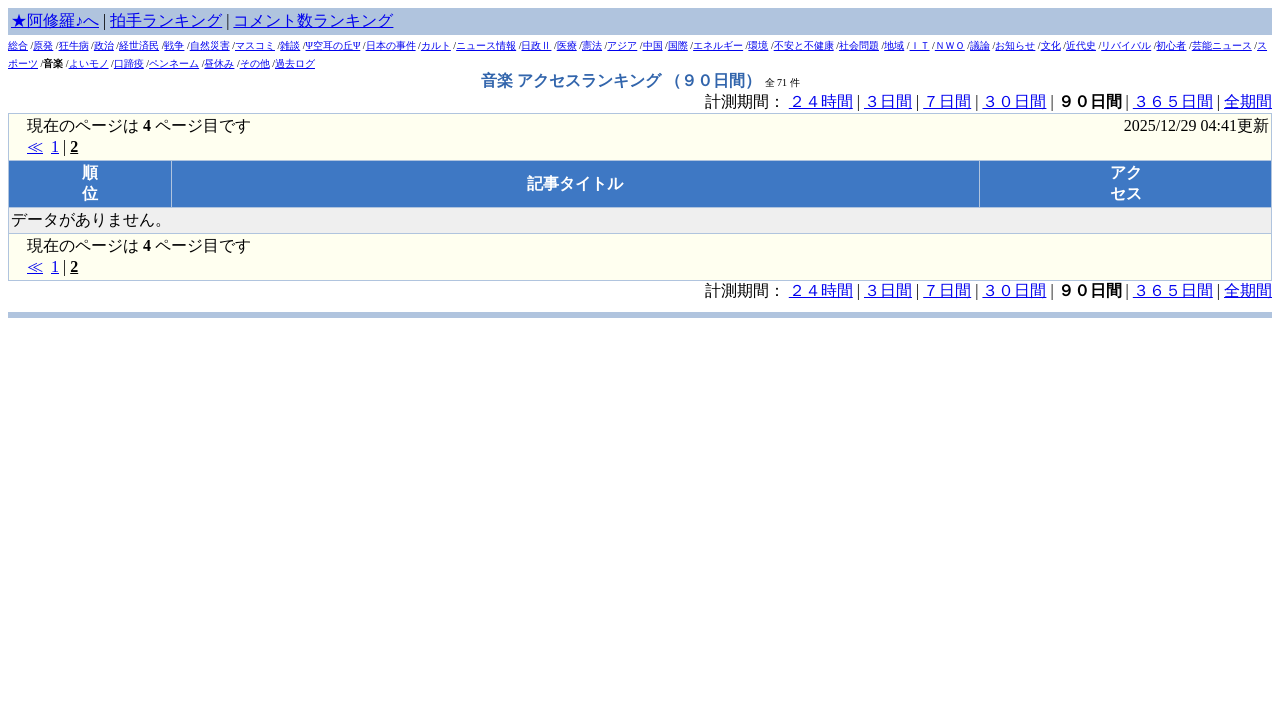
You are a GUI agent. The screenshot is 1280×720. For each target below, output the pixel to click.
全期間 (1248, 101)
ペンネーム (174, 63)
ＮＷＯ (950, 45)
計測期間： (747, 290)
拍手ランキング (166, 20)
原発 (43, 45)
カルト (436, 45)
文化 (1051, 45)
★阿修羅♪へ (55, 20)
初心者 (1171, 45)
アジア (622, 45)
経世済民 (139, 45)
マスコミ (255, 45)
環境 (758, 45)
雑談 (290, 45)
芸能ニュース (1222, 45)
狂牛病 (74, 45)
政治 (104, 45)
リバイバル (1126, 45)
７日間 (947, 101)
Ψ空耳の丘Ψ (333, 45)
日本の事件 (391, 45)
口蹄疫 (129, 63)
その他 (255, 63)
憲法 (592, 45)
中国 (653, 45)
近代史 (1081, 45)
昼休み (219, 63)
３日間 (888, 101)
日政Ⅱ (536, 45)
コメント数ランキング (313, 20)
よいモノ (89, 63)
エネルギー (718, 45)
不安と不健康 (804, 45)
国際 (678, 45)
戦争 (174, 45)
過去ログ (295, 63)
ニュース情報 (486, 45)
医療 (567, 45)
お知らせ (1015, 45)
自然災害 (210, 45)
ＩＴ (920, 45)
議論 (980, 45)
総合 (18, 45)
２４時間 (821, 101)
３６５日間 (1173, 101)
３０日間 (1014, 101)
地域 (894, 45)
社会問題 (859, 45)
